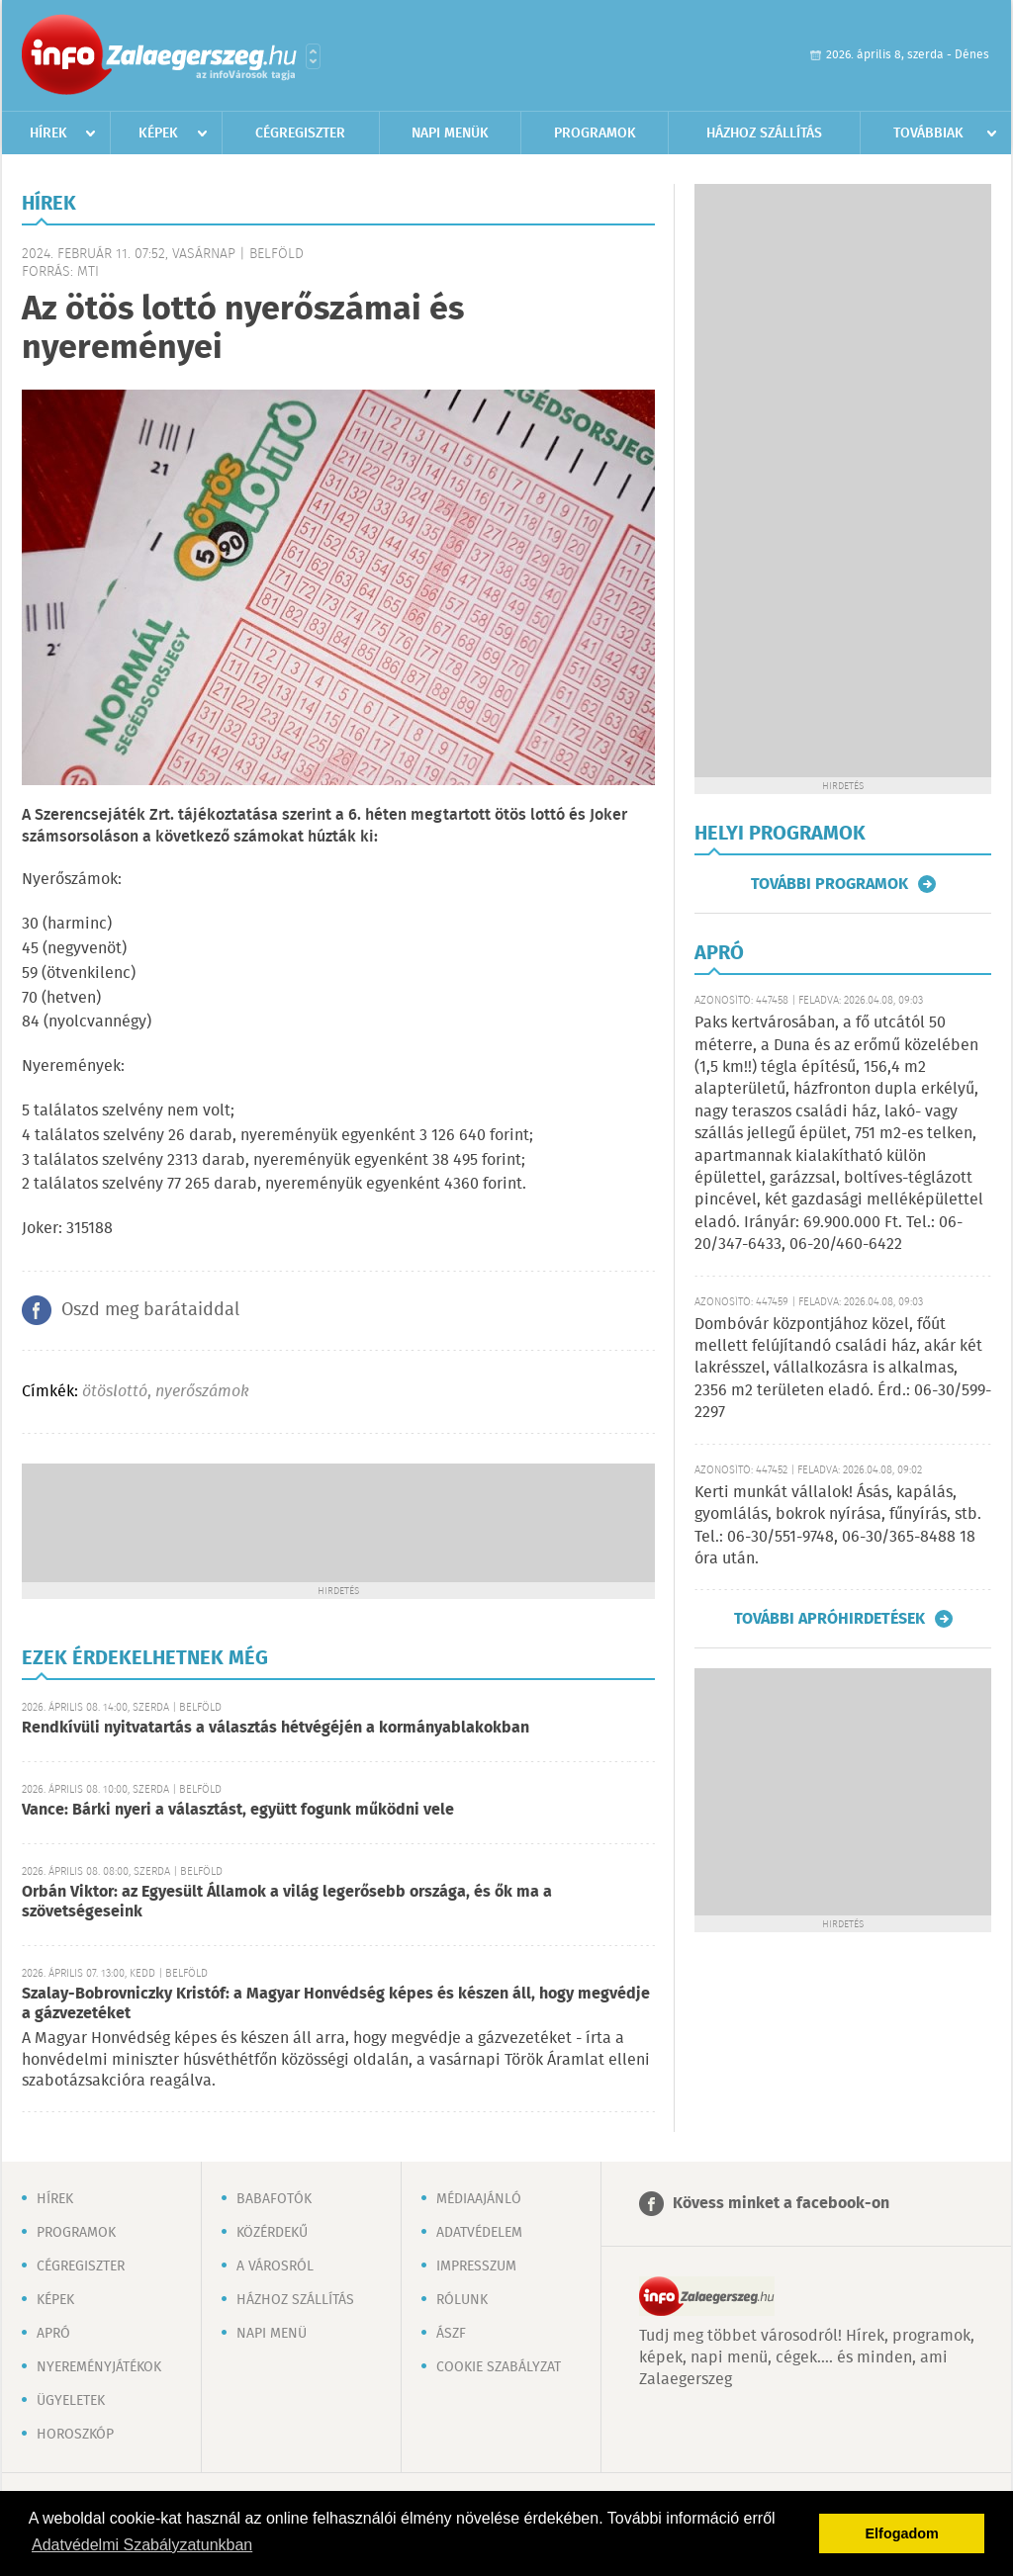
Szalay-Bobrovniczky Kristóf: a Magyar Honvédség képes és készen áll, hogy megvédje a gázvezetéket (336, 2004)
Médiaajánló (478, 2199)
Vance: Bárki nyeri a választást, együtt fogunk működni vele (238, 1810)
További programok (829, 884)
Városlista (313, 56)
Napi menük (450, 133)
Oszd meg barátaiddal (150, 1310)
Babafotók (274, 2199)
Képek (158, 133)
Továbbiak (928, 133)
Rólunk (462, 2300)
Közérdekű (272, 2233)
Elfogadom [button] (902, 2533)
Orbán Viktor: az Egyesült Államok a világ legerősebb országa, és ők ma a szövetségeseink (287, 1902)
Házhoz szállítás (764, 133)
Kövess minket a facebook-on (781, 2203)
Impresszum (476, 2266)
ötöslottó (114, 1391)
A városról (275, 2266)
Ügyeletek (71, 2401)
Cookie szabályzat (498, 2367)
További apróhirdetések (829, 1619)
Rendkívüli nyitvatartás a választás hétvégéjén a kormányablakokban (275, 1728)
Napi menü (271, 2334)
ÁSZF (451, 2334)
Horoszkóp (75, 2434)
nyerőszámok (202, 1391)
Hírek (48, 133)
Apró (53, 2334)
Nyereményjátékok (99, 2367)
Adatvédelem (479, 2233)
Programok (595, 133)
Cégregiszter (300, 133)
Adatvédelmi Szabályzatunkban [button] (142, 2544)
